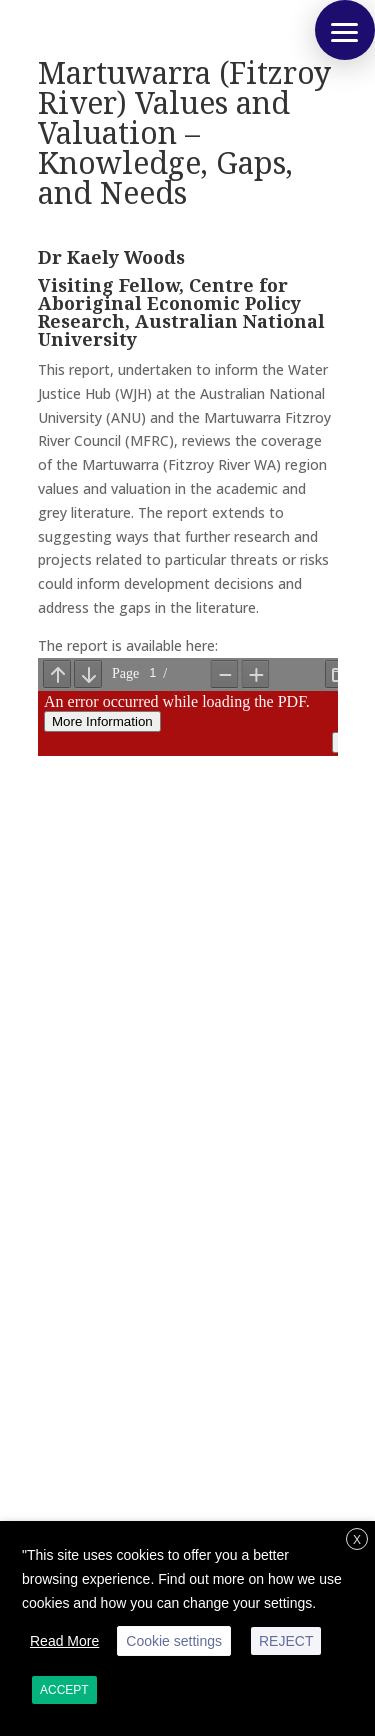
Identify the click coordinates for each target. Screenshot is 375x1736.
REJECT (286, 1641)
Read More (64, 1641)
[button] (345, 30)
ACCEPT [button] (64, 1690)
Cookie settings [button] (174, 1641)
